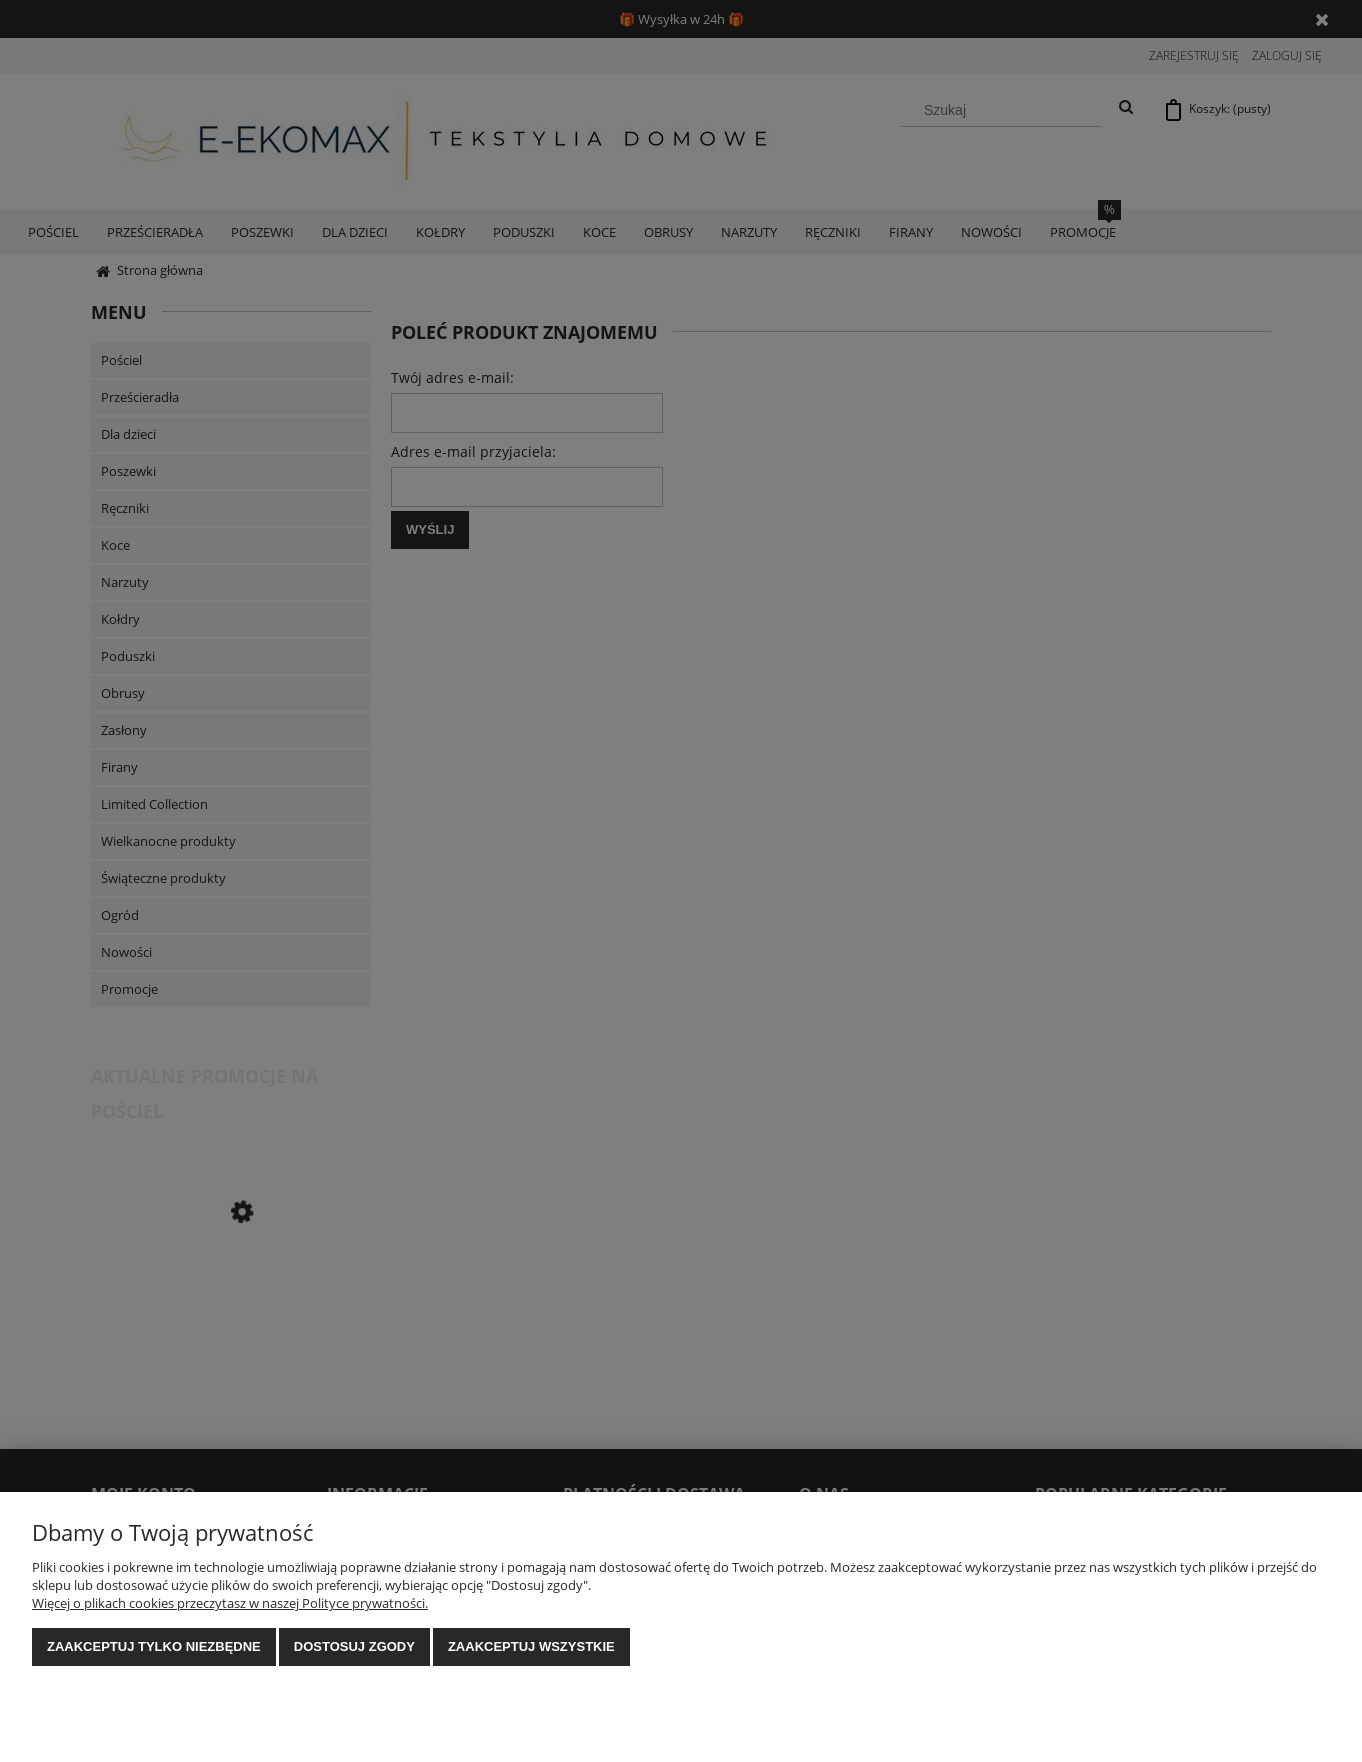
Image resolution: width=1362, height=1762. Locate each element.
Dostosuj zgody (354, 1646)
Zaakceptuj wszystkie (531, 1646)
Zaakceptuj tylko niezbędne (154, 1646)
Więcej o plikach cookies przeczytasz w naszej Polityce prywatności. (230, 1603)
